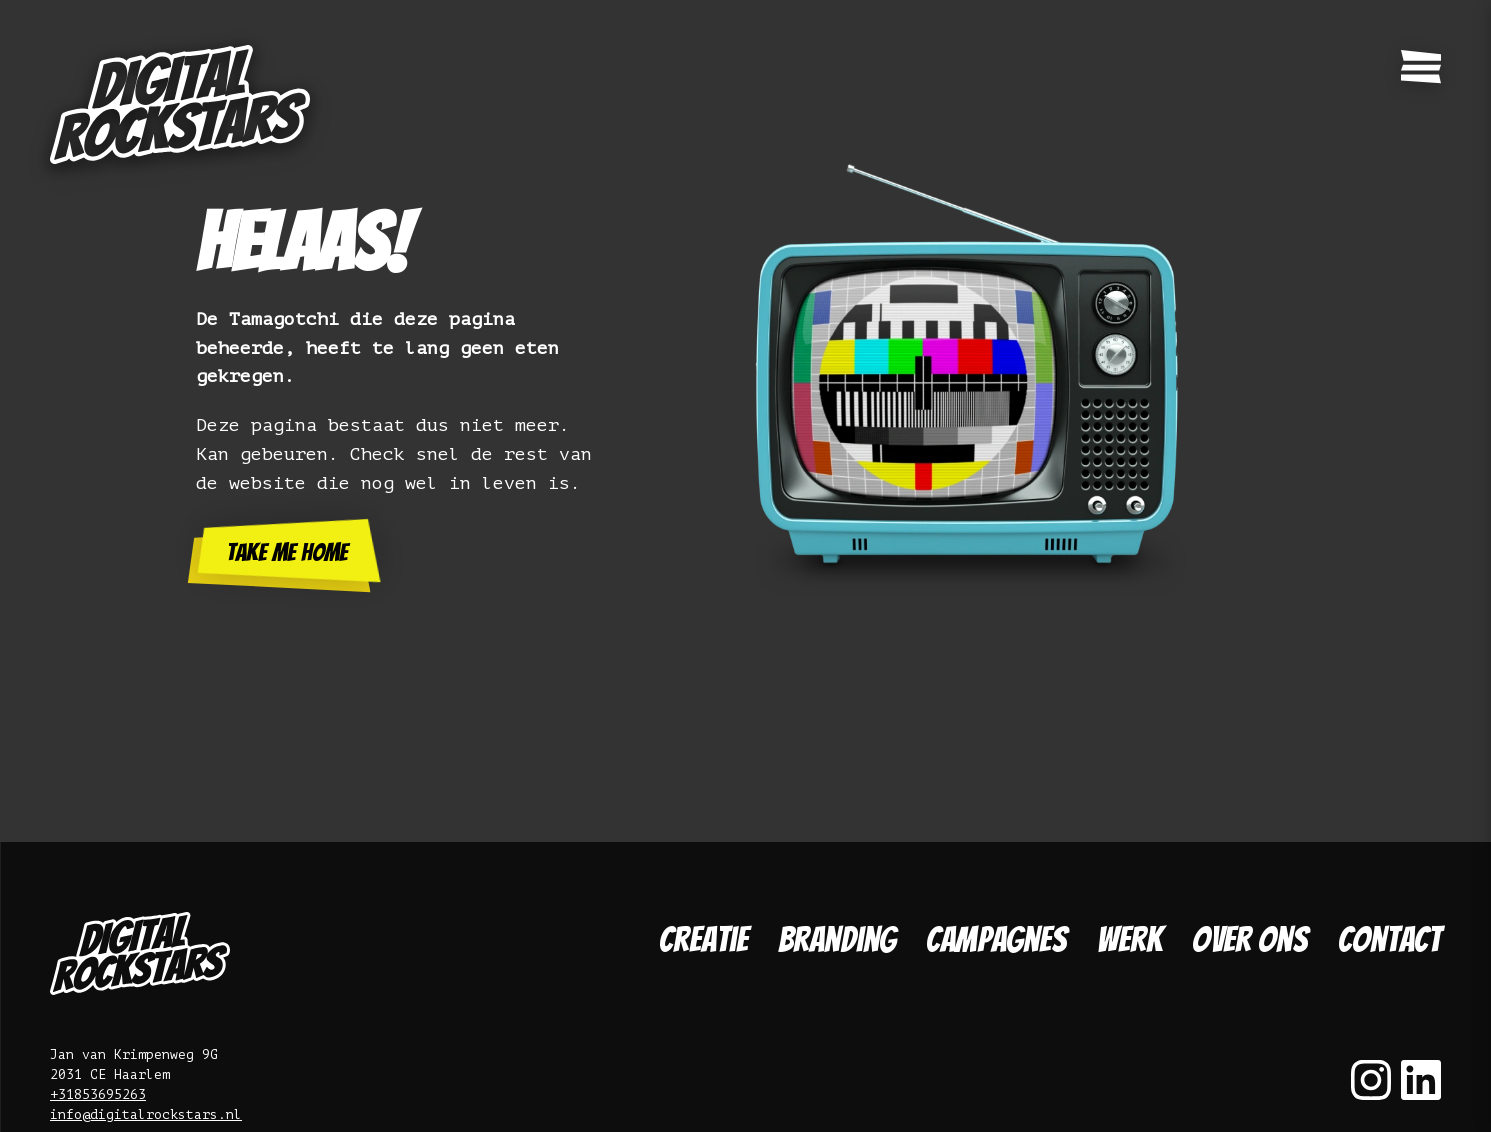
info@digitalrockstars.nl (146, 1114)
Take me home (287, 552)
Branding (837, 939)
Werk (1129, 939)
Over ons (1250, 939)
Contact (1389, 939)
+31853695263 (98, 1094)
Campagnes (996, 939)
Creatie (703, 939)
